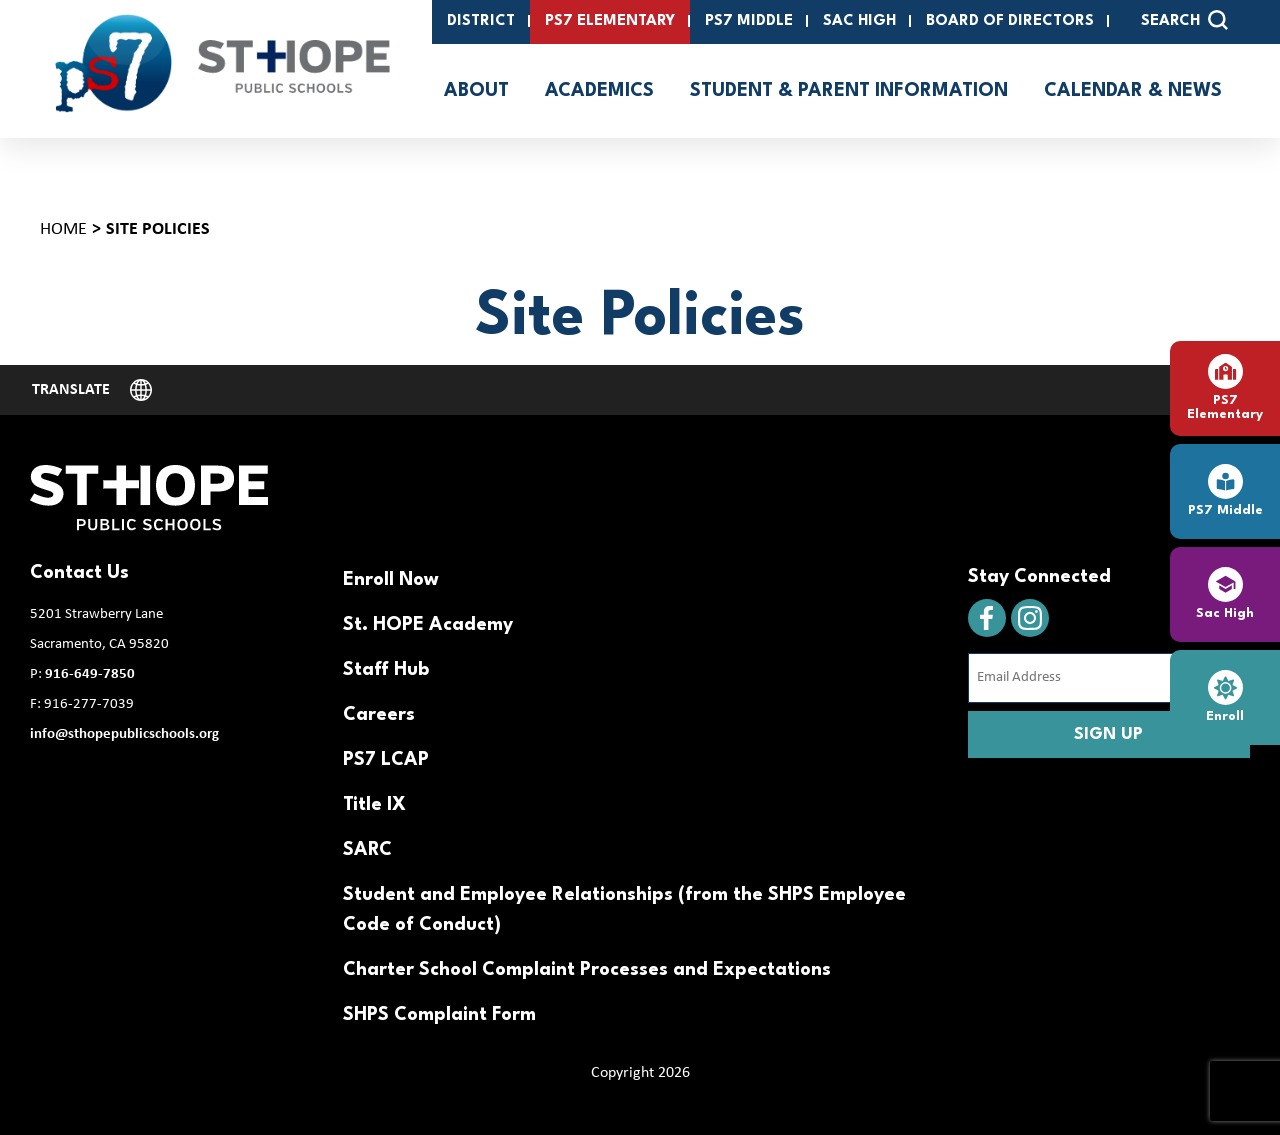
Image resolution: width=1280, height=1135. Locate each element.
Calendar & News (1133, 91)
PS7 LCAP (386, 760)
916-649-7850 (90, 674)
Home (63, 229)
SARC (367, 850)
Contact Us (79, 573)
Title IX (374, 805)
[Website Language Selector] (92, 390)
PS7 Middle (749, 21)
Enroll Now (391, 580)
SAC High (859, 21)
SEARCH (1184, 20)
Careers (379, 715)
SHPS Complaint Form (439, 1015)
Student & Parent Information (849, 91)
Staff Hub (386, 670)
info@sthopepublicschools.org (124, 734)
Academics (599, 91)
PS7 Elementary (610, 21)
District (481, 21)
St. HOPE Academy (428, 625)
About (476, 91)
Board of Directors (1010, 21)
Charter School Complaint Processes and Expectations (587, 970)
